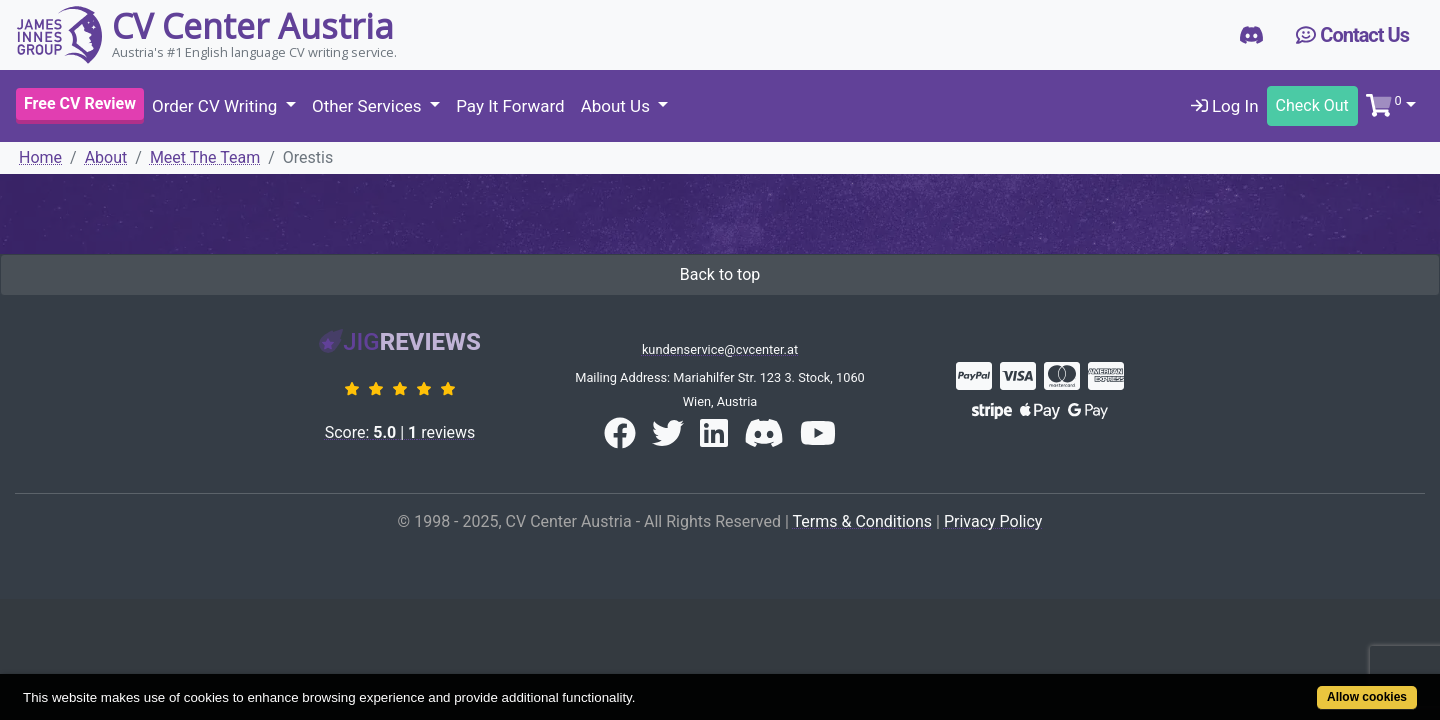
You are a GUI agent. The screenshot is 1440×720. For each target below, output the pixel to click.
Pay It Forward (510, 106)
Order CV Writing (217, 106)
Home (40, 157)
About (106, 157)
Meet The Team (205, 157)
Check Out (1312, 105)
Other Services (369, 106)
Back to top (720, 274)
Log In (1225, 106)
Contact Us (1352, 35)
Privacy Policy (993, 521)
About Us (618, 106)
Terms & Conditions (863, 521)
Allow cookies (1290, 686)
